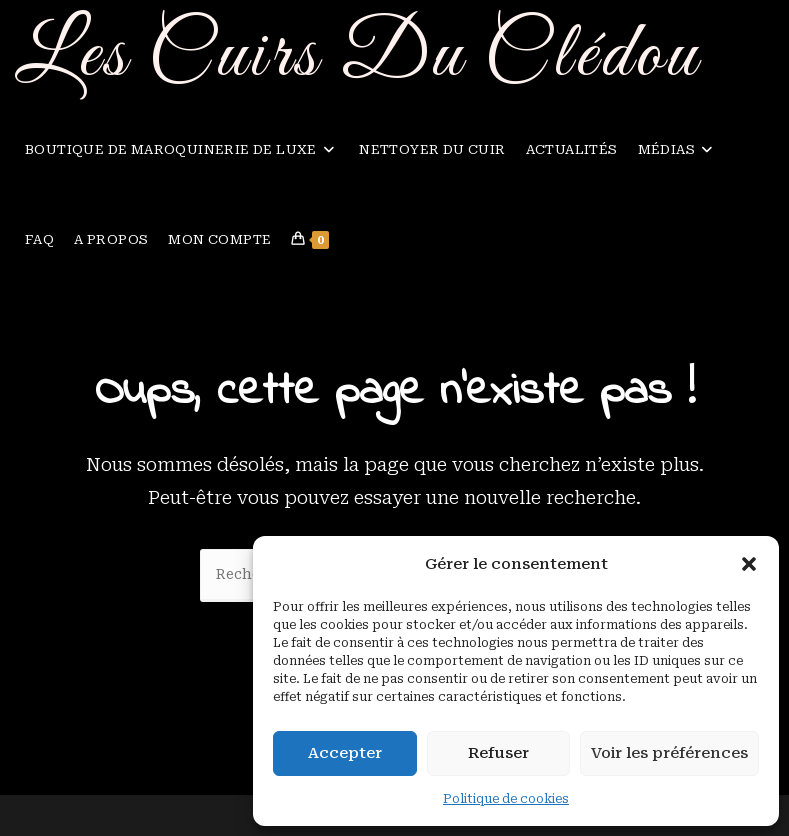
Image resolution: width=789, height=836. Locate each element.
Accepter (345, 753)
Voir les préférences (669, 753)
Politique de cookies (506, 799)
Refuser (498, 753)
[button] (749, 564)
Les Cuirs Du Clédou (358, 56)
